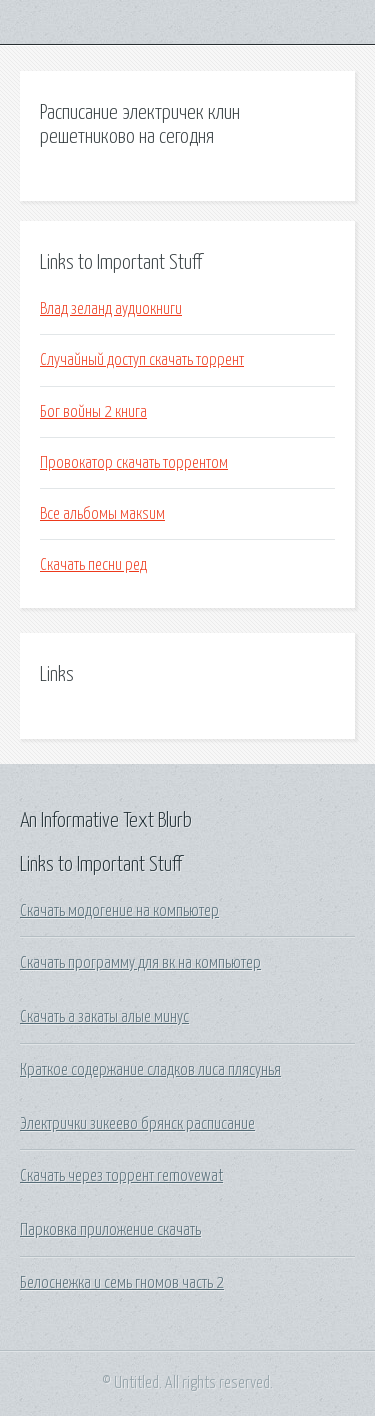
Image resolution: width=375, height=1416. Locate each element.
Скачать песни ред (93, 565)
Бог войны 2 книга (93, 412)
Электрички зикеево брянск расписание (137, 1124)
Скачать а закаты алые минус (104, 1017)
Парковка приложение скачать (110, 1230)
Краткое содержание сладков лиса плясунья (150, 1070)
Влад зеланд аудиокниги (111, 309)
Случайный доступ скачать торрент (142, 360)
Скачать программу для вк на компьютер (140, 963)
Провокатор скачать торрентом (134, 463)
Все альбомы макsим (102, 514)
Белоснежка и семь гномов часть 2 (122, 1283)
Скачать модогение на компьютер (119, 911)
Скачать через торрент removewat (121, 1176)
